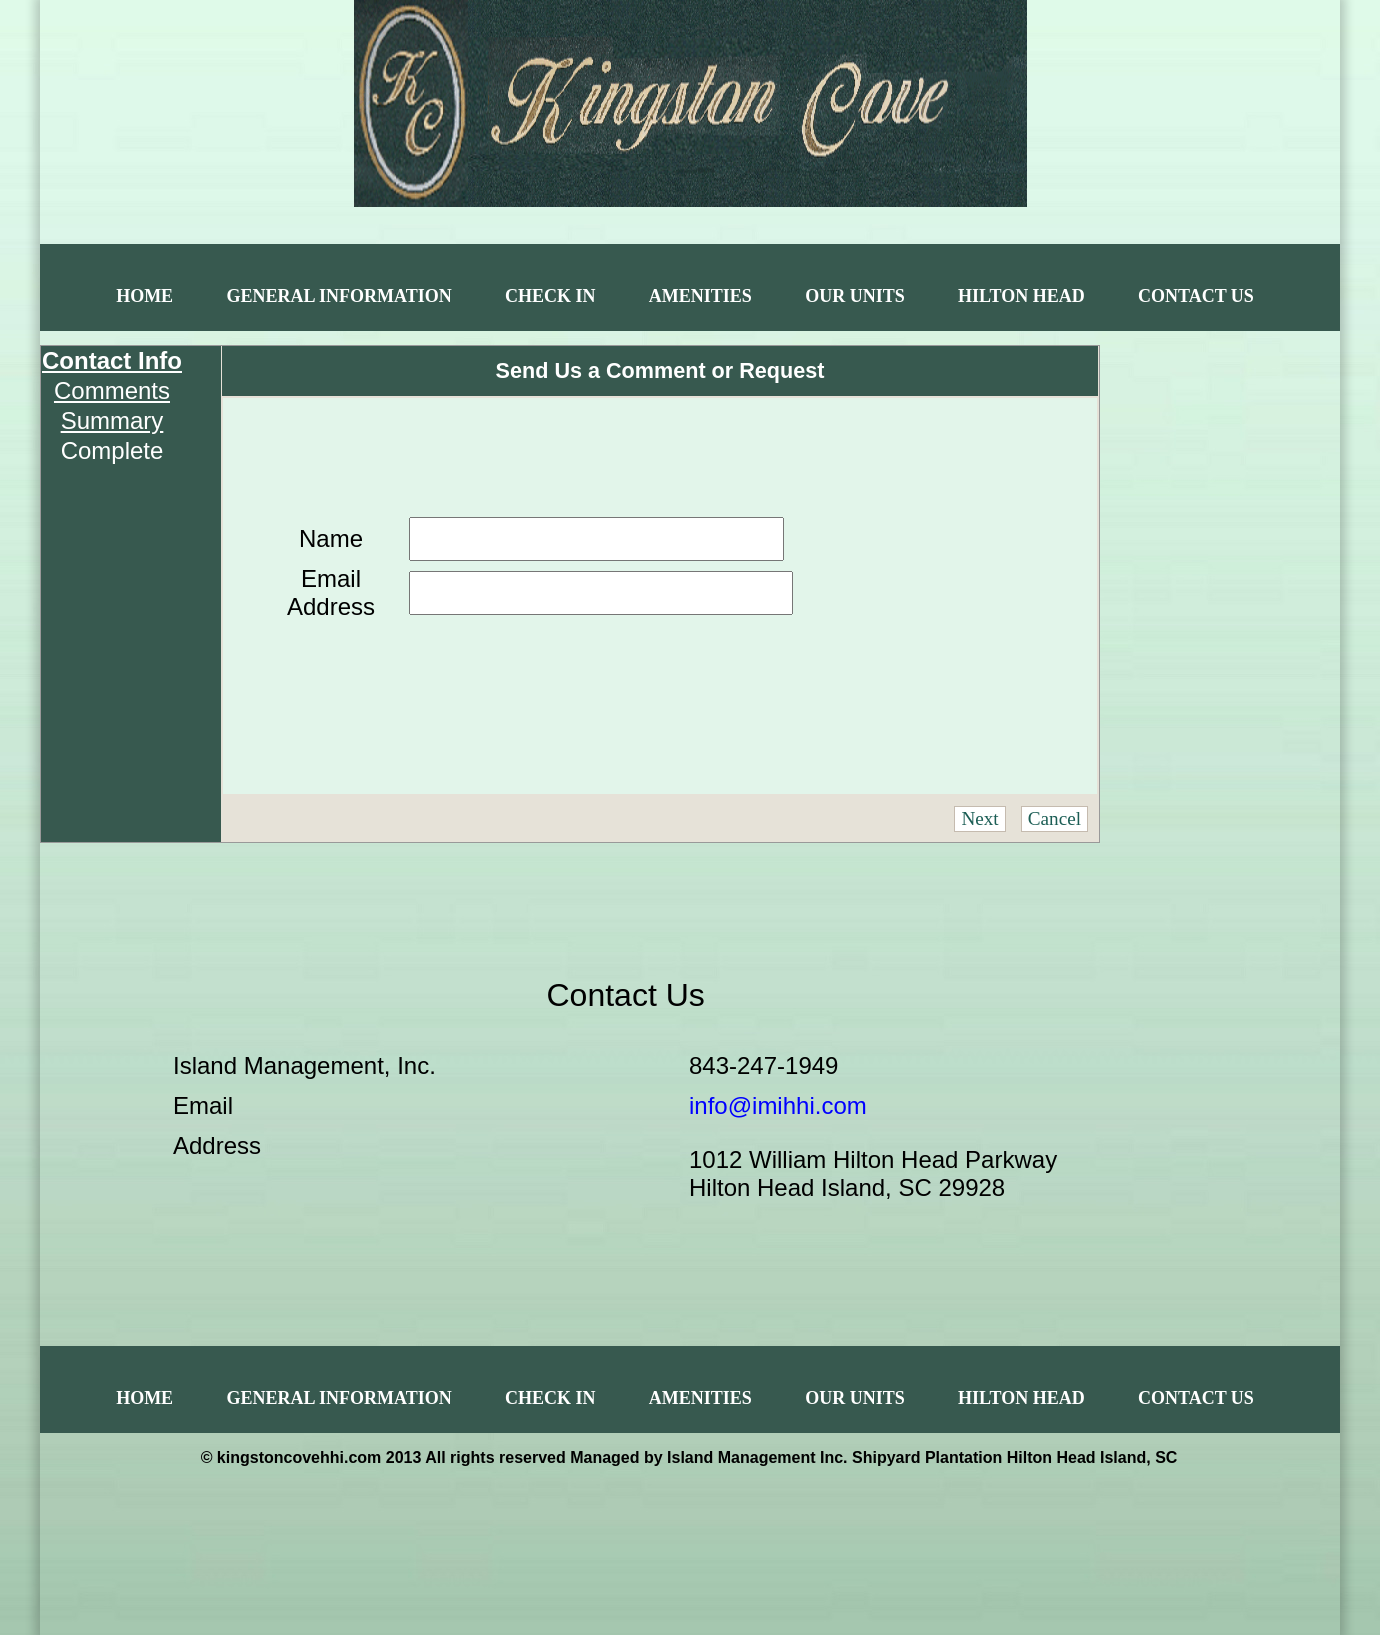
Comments (112, 390)
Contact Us (1196, 296)
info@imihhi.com (778, 1105)
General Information (338, 296)
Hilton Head (1021, 296)
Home (144, 296)
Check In (550, 296)
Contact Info (112, 360)
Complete (112, 450)
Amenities (700, 296)
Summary (112, 420)
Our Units (855, 296)
